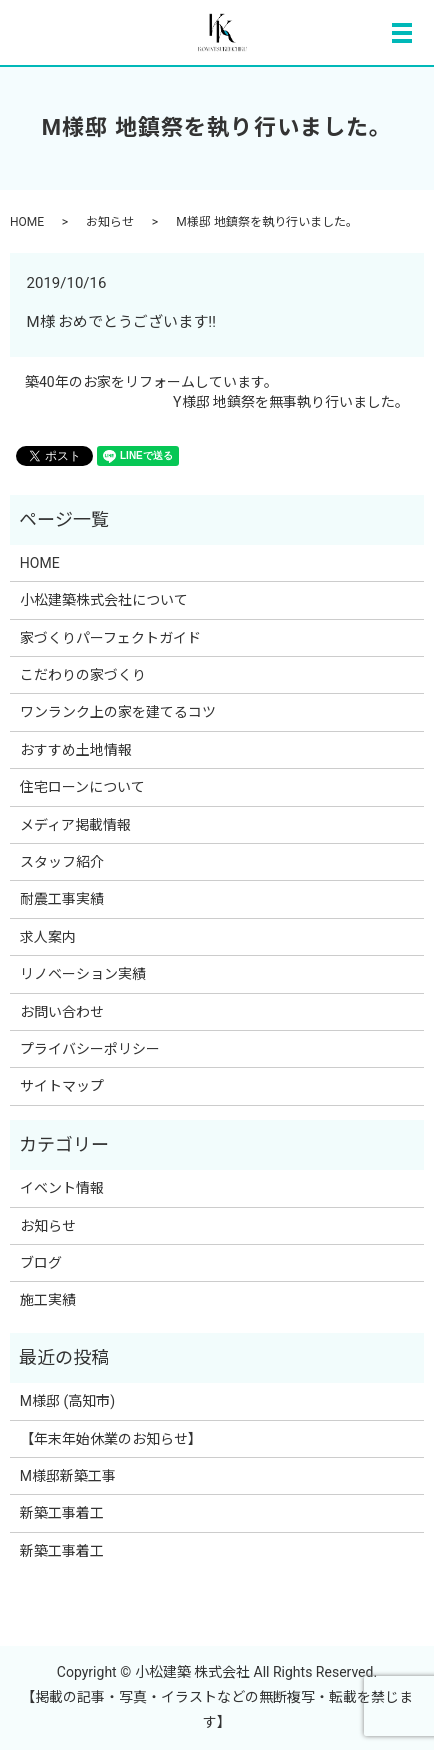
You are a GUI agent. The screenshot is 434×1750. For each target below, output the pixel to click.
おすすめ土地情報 (76, 750)
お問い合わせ (62, 1012)
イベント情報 (62, 1188)
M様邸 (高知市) (67, 1401)
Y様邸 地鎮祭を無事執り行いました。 (291, 402)
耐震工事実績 (69, 899)
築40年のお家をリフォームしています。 (151, 382)
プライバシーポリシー (90, 1049)
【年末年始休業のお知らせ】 (111, 1439)
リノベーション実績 (83, 974)
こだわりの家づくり (83, 675)
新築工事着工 (62, 1513)
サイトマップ (62, 1086)
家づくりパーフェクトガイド (110, 638)
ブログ (41, 1263)
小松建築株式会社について (104, 600)
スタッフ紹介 (62, 862)
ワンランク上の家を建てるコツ (118, 712)
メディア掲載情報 (75, 825)
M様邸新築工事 (68, 1476)
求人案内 (48, 937)
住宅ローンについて (82, 787)
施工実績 (48, 1300)
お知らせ (110, 222)
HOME (27, 222)
